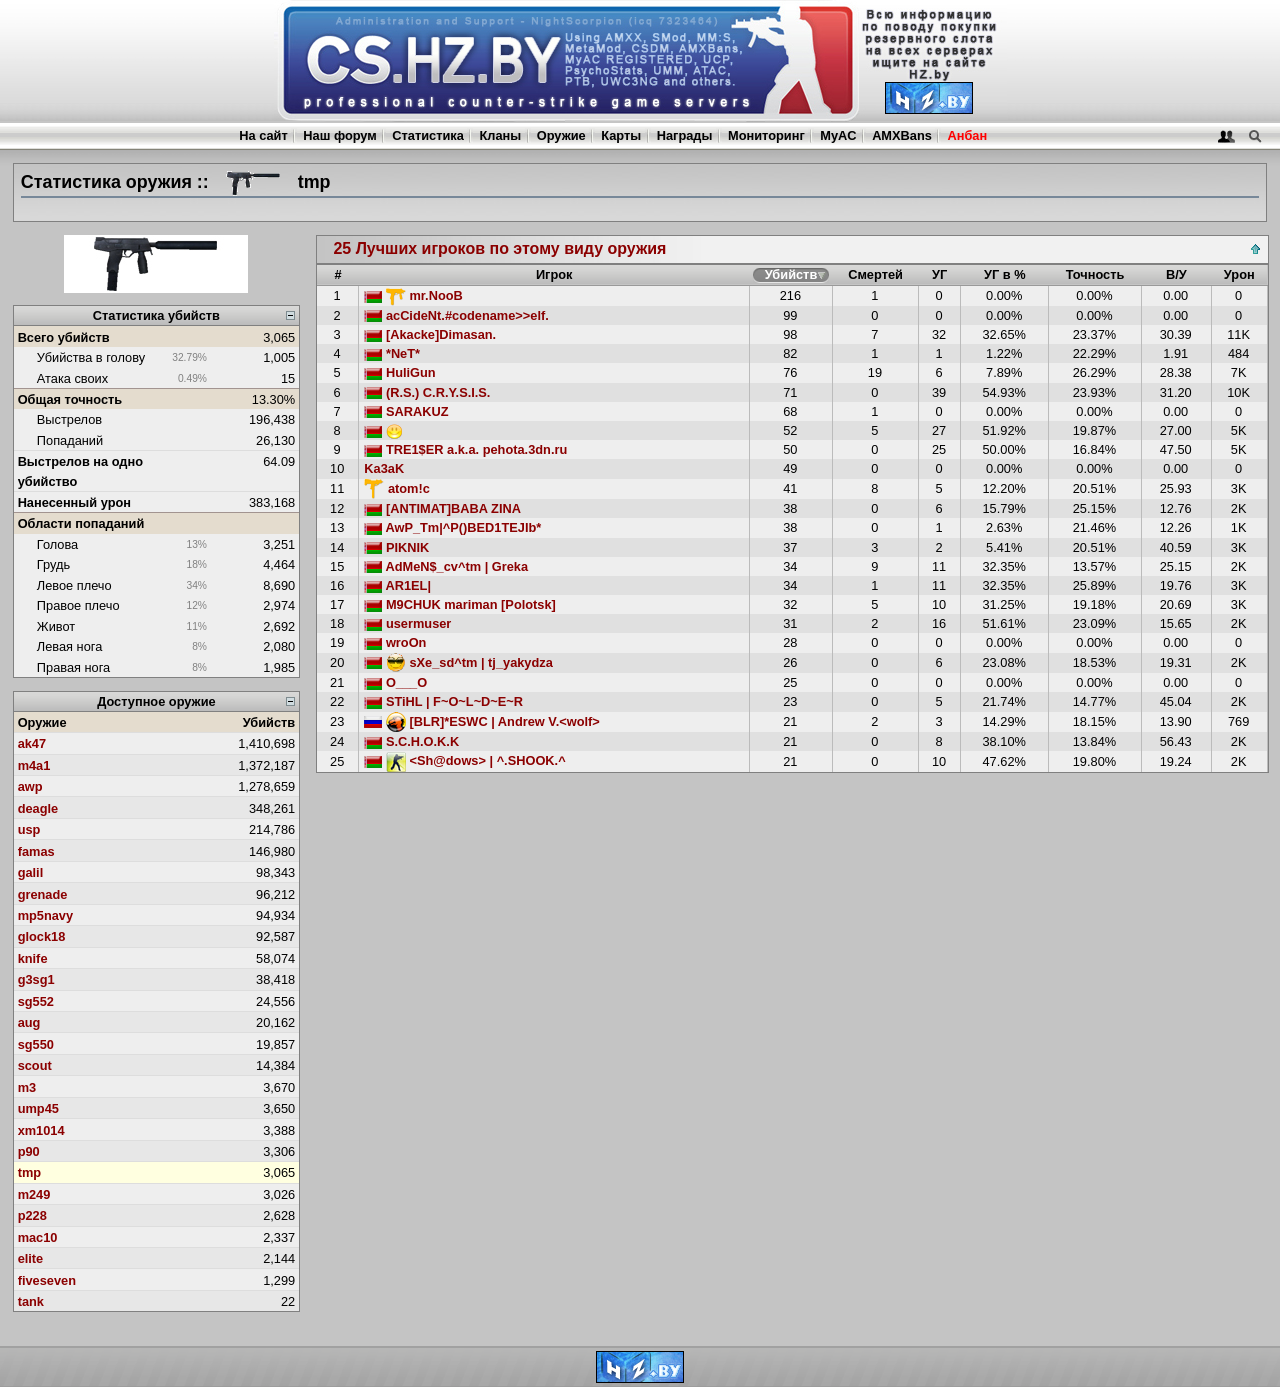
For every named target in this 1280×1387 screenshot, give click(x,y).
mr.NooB (413, 295)
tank (31, 1301)
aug (29, 1022)
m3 (27, 1087)
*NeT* (392, 353)
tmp (29, 1172)
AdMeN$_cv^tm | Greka (446, 566)
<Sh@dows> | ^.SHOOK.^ (464, 760)
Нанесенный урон (74, 502)
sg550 (36, 1044)
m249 (34, 1194)
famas (36, 851)
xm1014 (41, 1130)
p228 (32, 1215)
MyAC (838, 135)
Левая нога (69, 646)
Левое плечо (74, 585)
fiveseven (47, 1280)
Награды (685, 135)
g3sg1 (36, 979)
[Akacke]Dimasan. (430, 334)
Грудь (53, 564)
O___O (395, 682)
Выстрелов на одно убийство (80, 471)
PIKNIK (396, 547)
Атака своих (72, 378)
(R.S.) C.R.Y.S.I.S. (427, 392)
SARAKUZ (406, 411)
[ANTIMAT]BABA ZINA (442, 508)
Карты (621, 135)
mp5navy (45, 915)
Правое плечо (78, 605)
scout (35, 1065)
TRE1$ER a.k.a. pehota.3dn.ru (465, 449)
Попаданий (70, 440)
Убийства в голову (91, 357)
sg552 (36, 1001)
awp (30, 786)
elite (31, 1258)
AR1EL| (397, 585)
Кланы (500, 135)
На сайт (263, 135)
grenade (43, 894)
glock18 (42, 936)
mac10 (38, 1237)
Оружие (561, 135)
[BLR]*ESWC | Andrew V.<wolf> (481, 721)
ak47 (32, 743)
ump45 (38, 1108)
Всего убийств (64, 337)
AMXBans (902, 135)
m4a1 (34, 765)
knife (33, 958)
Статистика (428, 135)
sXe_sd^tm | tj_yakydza (458, 662)
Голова (57, 544)
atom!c (397, 488)
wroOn (395, 642)
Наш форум (340, 135)
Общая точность (70, 399)
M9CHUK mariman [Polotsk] (460, 604)
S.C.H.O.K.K (411, 741)
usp (29, 829)
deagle (38, 808)
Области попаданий (81, 523)
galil (31, 872)
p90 (29, 1151)
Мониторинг (766, 135)
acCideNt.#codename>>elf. (456, 315)
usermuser (407, 623)
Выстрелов (69, 419)
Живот (56, 626)
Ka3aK (384, 468)
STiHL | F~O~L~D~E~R (443, 701)
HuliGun (399, 372)
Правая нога (73, 667)
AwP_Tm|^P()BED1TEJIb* (452, 527)
